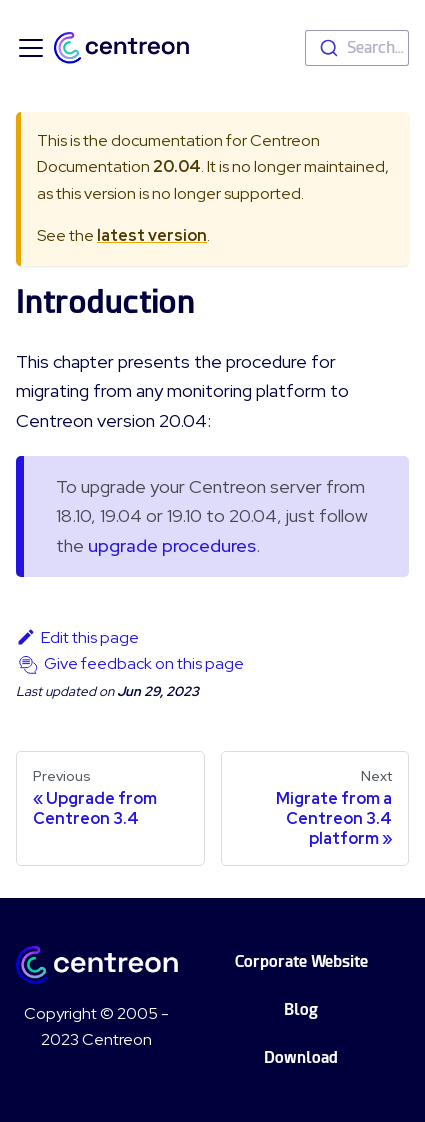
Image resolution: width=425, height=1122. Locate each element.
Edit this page (77, 637)
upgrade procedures (172, 545)
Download (301, 1057)
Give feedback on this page (144, 663)
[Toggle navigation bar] (31, 48)
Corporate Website (301, 961)
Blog (301, 1009)
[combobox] (357, 48)
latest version (152, 235)
